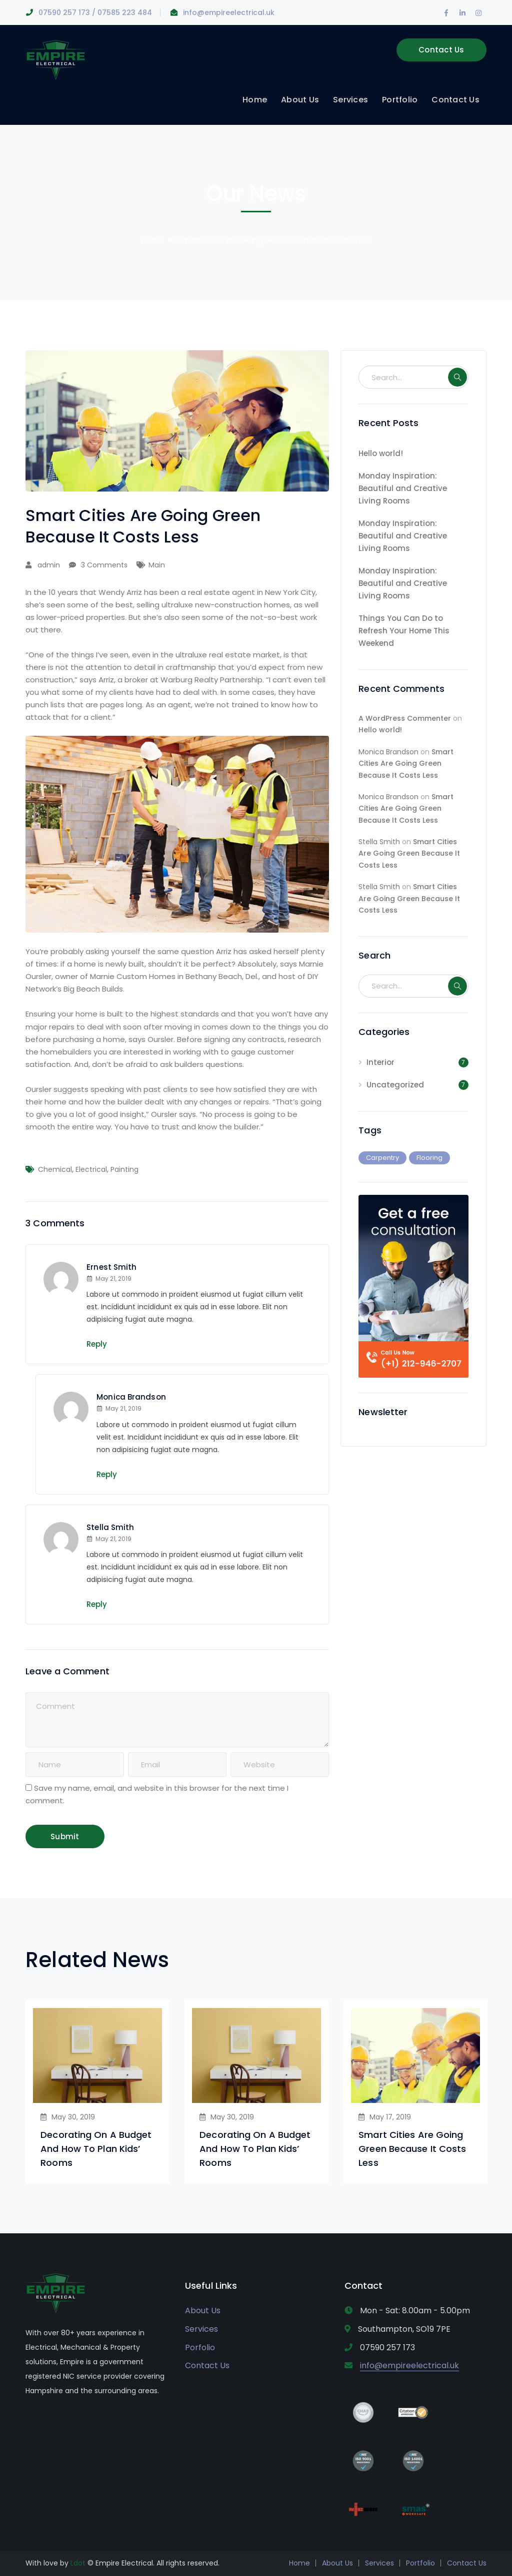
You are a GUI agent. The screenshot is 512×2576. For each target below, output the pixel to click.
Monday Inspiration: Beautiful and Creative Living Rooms (402, 488)
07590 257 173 (64, 12)
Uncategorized (395, 1084)
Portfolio (420, 2563)
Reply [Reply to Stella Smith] (96, 1604)
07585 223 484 (125, 12)
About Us (202, 2310)
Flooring (429, 1157)
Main (156, 565)
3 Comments (104, 565)
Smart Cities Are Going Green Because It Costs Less (406, 763)
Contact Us (441, 49)
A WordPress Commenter (404, 718)
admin (49, 565)
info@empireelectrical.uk (228, 12)
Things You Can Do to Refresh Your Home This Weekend (404, 630)
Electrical (91, 1169)
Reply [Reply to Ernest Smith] (96, 1344)
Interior (380, 1062)
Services (201, 2329)
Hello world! (380, 453)
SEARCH (457, 377)
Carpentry (382, 1157)
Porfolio (200, 2347)
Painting (124, 1169)
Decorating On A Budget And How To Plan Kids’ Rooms (96, 2148)
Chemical (55, 1169)
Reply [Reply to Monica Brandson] (106, 1474)
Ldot (78, 2563)
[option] (97, 2091)
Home (152, 240)
